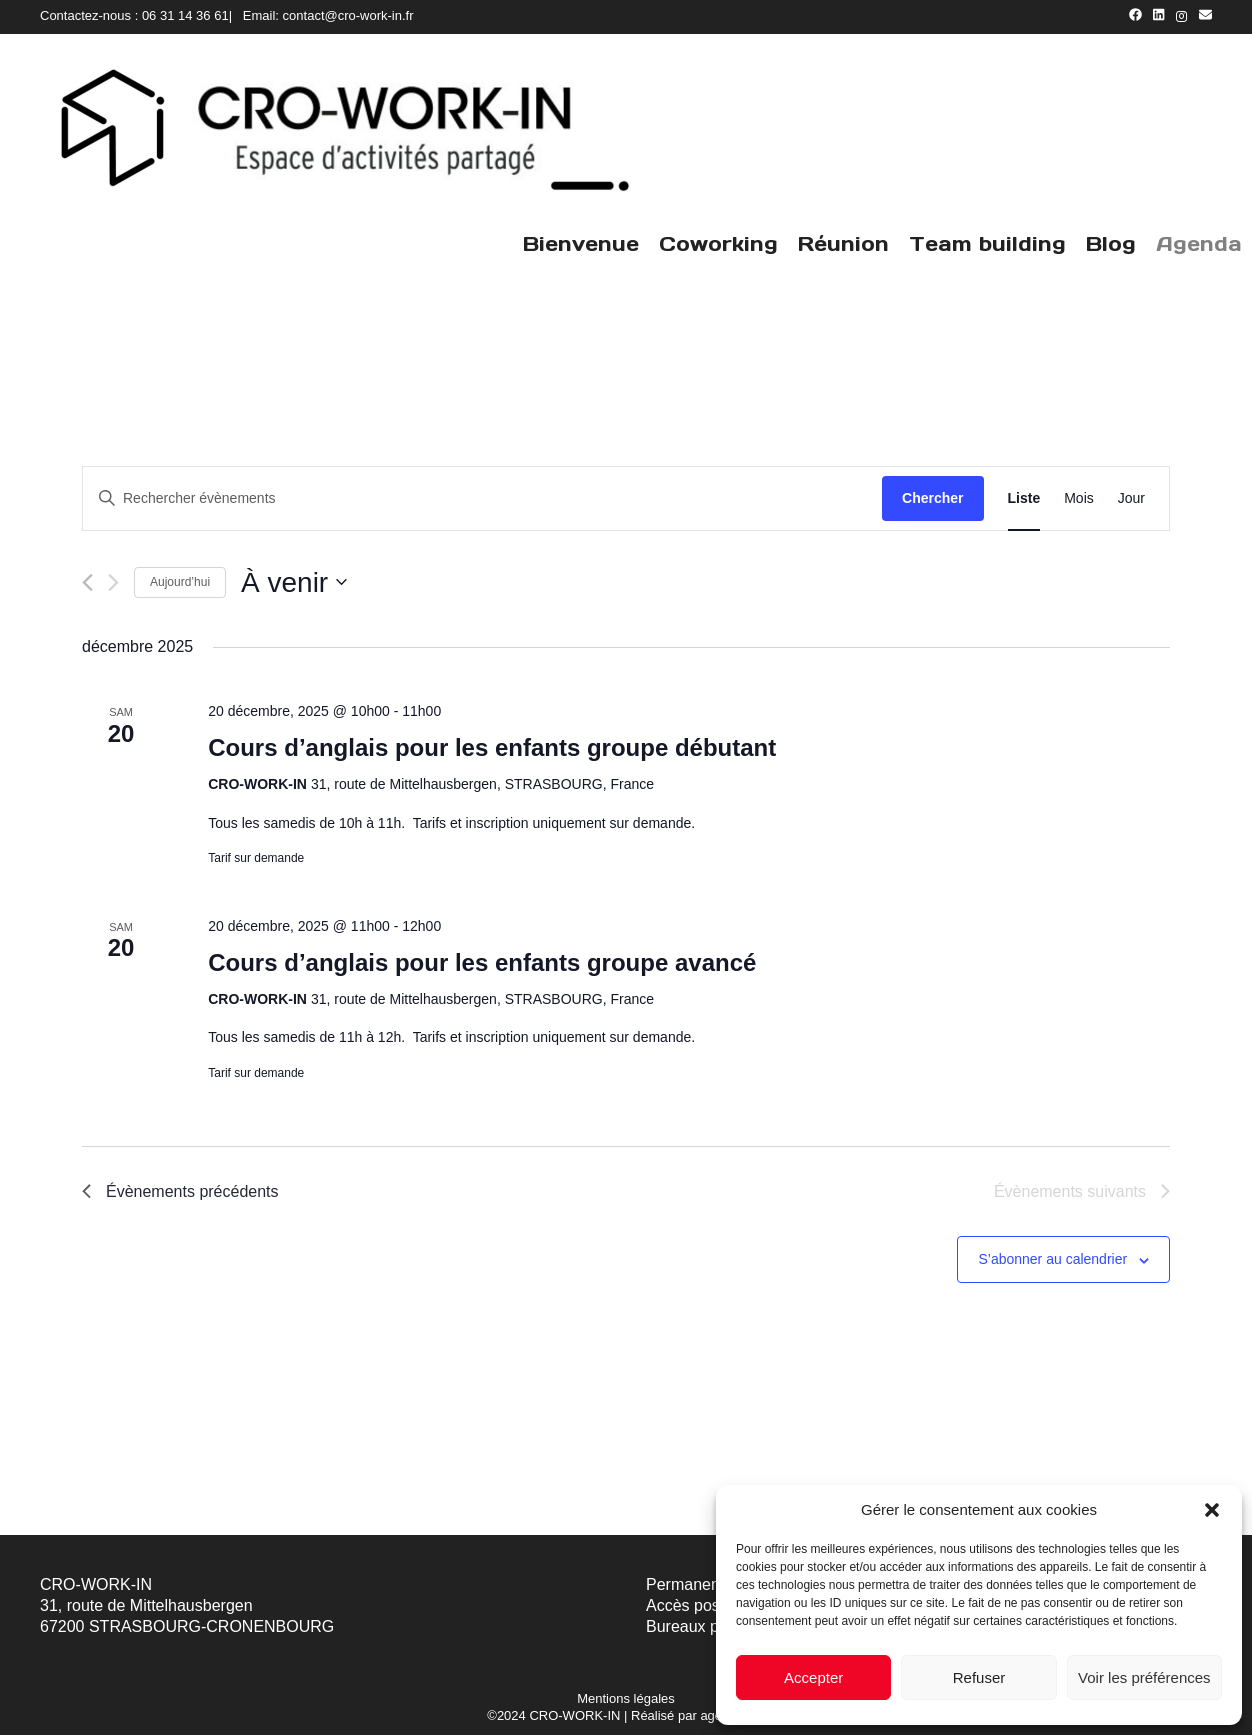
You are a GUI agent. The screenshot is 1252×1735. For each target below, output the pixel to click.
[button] (1212, 1510)
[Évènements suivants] (113, 582)
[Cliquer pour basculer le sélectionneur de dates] (294, 583)
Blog (1111, 244)
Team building (987, 244)
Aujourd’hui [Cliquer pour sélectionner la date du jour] (180, 582)
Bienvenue (581, 244)
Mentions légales (626, 1698)
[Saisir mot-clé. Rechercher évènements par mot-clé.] (482, 498)
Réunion (843, 244)
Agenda (1199, 244)
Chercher (932, 498)
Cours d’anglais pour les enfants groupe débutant (492, 747)
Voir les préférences (1144, 1677)
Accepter (813, 1677)
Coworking (718, 244)
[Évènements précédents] (87, 582)
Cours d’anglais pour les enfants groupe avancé (482, 962)
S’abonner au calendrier (1052, 1259)
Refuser (979, 1677)
